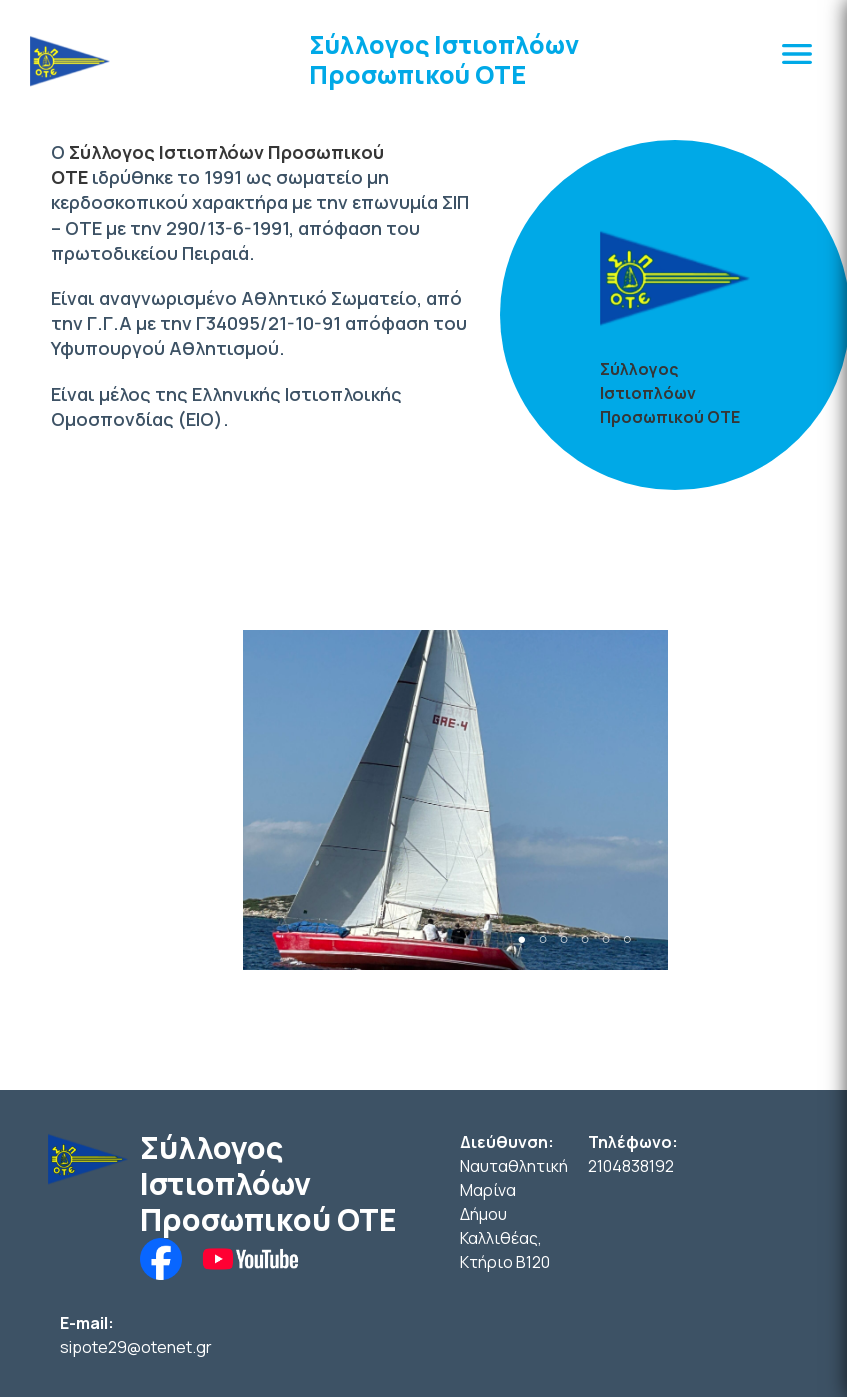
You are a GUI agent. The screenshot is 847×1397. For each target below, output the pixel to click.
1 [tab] (521, 939)
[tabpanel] (455, 800)
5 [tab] (606, 939)
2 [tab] (542, 939)
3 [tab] (563, 939)
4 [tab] (585, 939)
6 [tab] (627, 939)
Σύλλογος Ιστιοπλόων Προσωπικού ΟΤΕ (444, 59)
